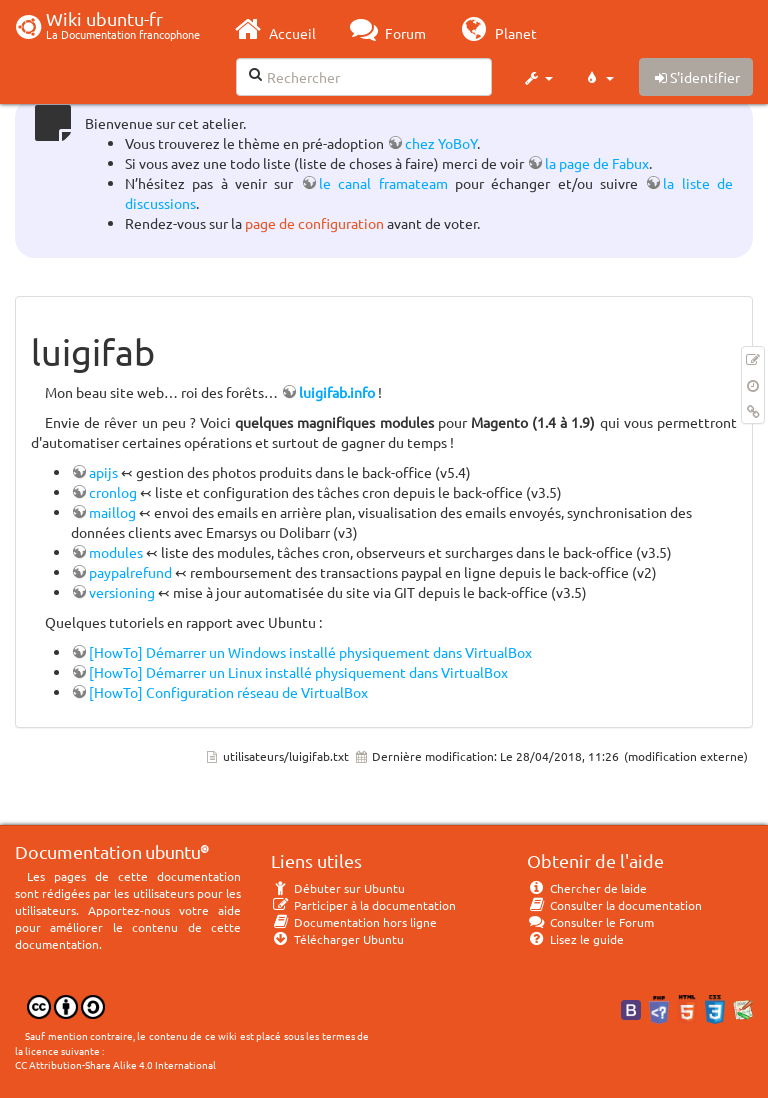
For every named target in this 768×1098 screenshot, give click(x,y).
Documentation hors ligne (354, 922)
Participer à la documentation (363, 905)
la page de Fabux (597, 163)
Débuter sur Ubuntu (338, 888)
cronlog (113, 492)
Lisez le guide (575, 939)
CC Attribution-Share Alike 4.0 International (115, 1064)
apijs (103, 472)
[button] (537, 78)
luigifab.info (337, 392)
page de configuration (314, 223)
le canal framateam (383, 183)
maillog (112, 512)
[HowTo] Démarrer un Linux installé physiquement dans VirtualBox (298, 672)
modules (116, 552)
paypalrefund (130, 572)
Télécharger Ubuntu (337, 939)
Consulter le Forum (590, 922)
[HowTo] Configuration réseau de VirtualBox (228, 692)
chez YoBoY (441, 143)
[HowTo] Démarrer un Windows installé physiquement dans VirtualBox (310, 652)
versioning (122, 592)
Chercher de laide (587, 888)
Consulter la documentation (614, 905)
